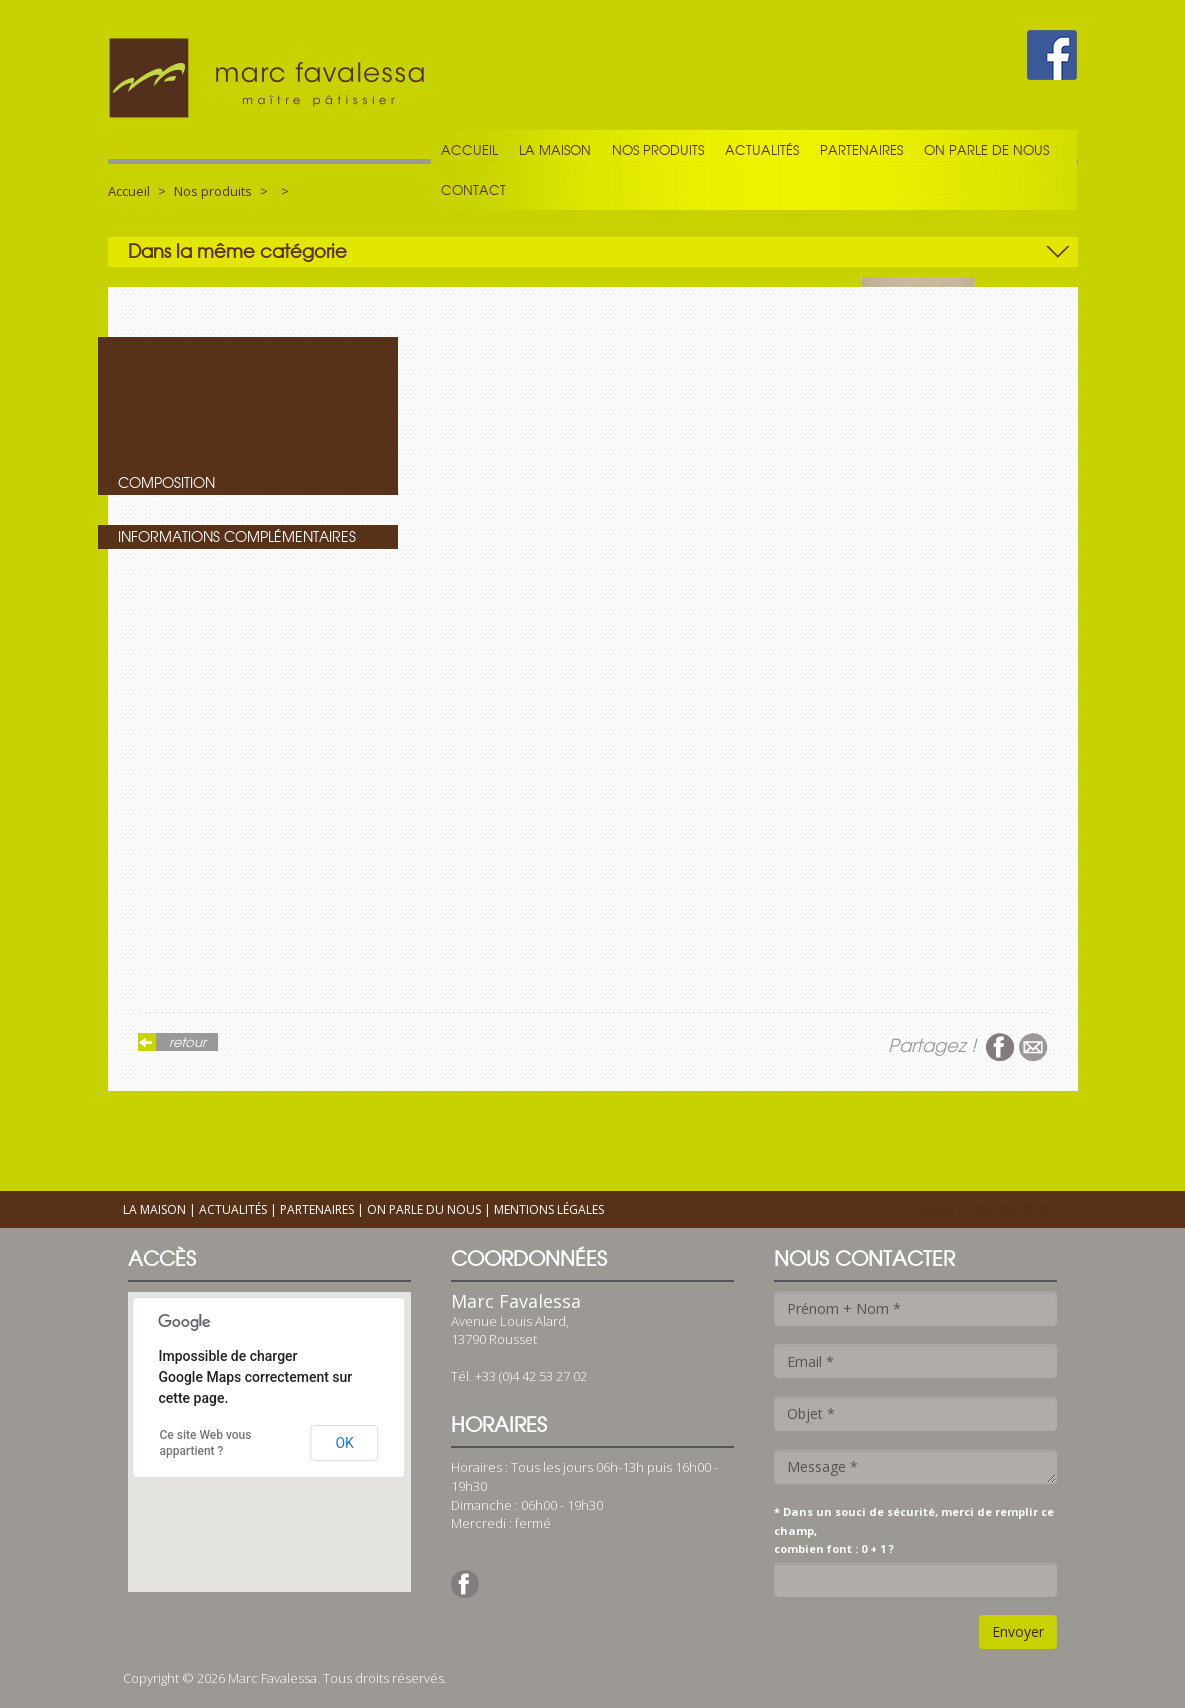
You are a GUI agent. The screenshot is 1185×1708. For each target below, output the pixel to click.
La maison (555, 150)
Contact (473, 190)
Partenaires (861, 150)
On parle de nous (986, 150)
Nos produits (658, 150)
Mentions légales (549, 1209)
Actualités (762, 150)
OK (344, 1443)
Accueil (469, 150)
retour (187, 1042)
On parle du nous (424, 1209)
